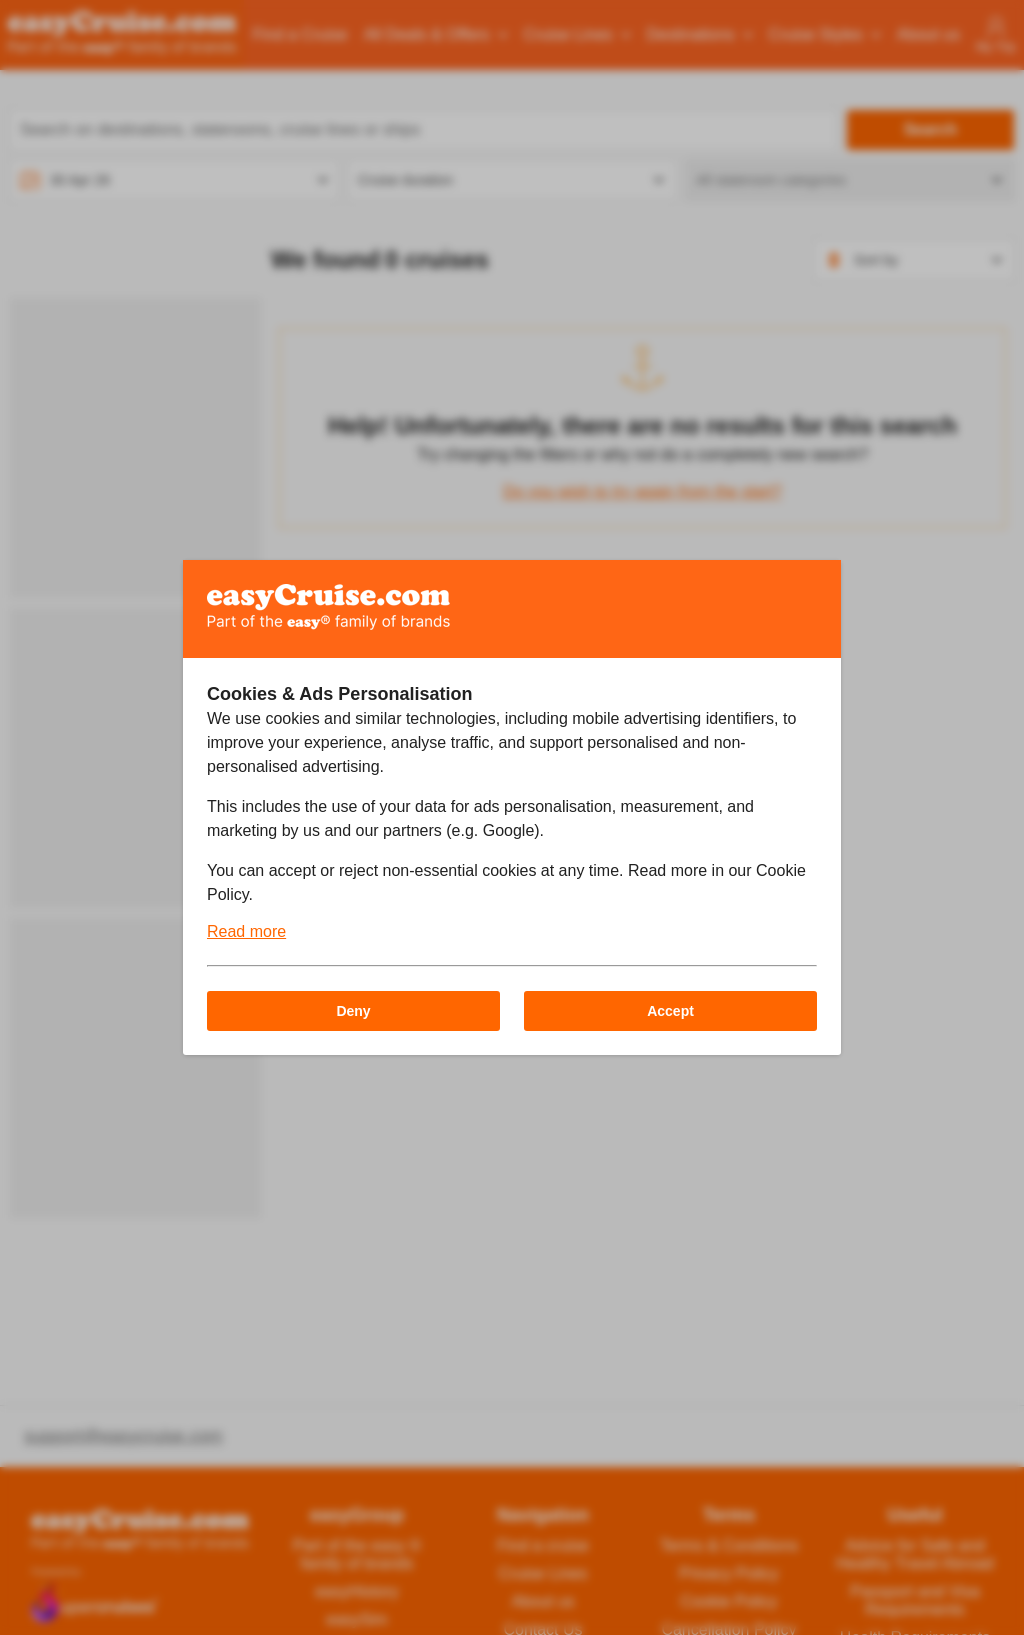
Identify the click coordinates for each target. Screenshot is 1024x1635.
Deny (353, 1011)
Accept (670, 1011)
